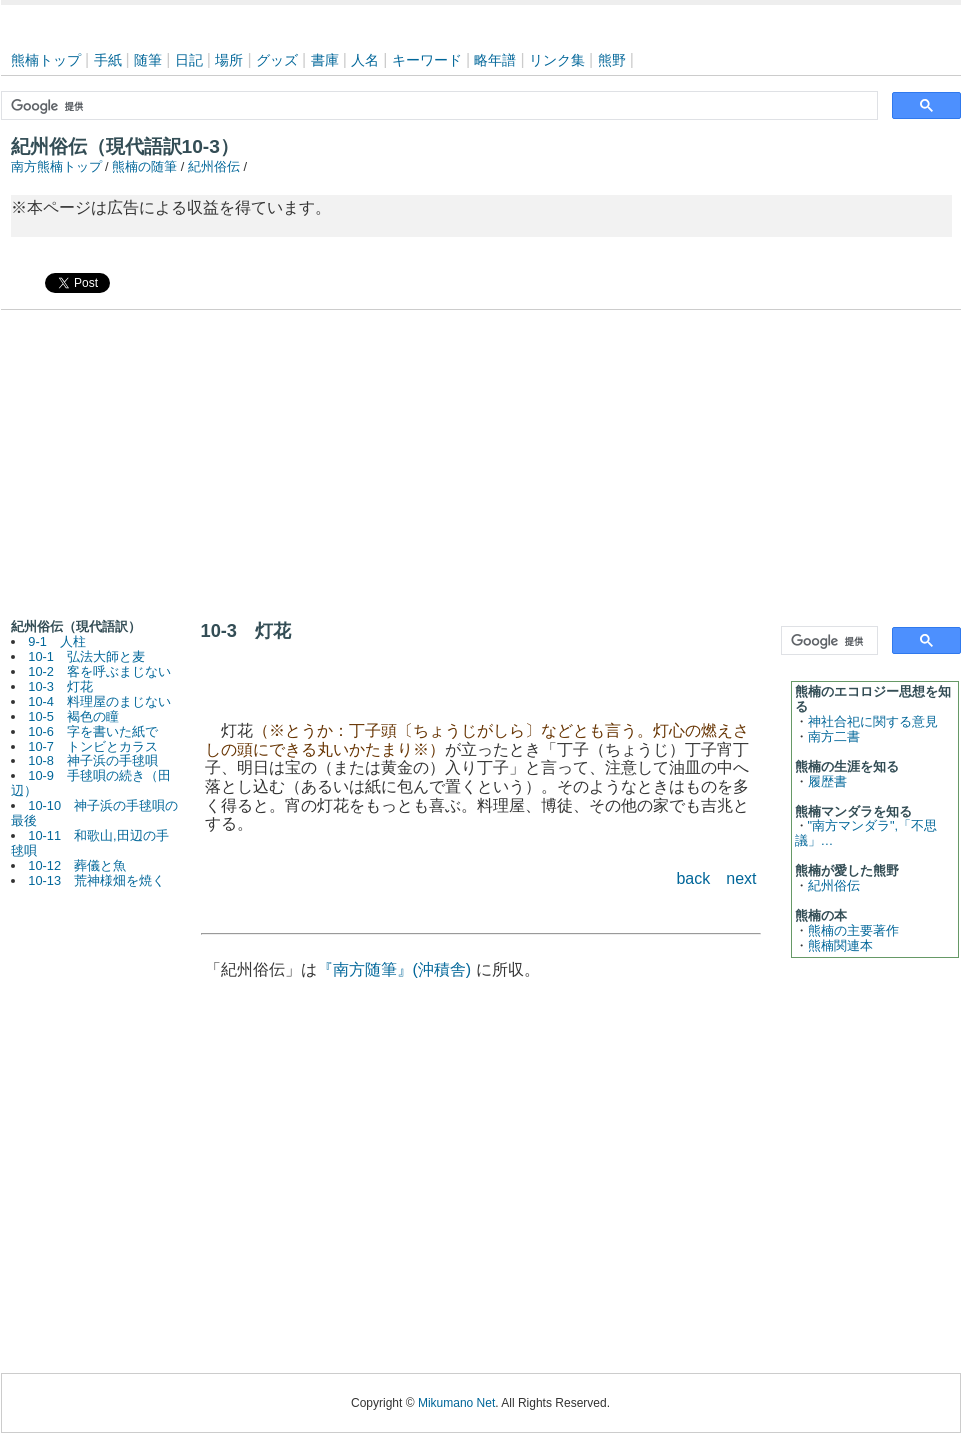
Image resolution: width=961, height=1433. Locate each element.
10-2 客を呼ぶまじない (99, 671)
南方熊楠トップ (56, 166)
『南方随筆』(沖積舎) (394, 969)
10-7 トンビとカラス (93, 746)
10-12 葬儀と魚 (77, 865)
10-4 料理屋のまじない (99, 701)
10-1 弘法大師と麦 (86, 656)
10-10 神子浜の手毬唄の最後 (95, 813)
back (693, 878)
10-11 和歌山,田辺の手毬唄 (90, 843)
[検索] (437, 106)
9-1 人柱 (57, 641)
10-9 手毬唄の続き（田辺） (91, 783)
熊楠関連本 (840, 945)
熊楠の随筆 (144, 166)
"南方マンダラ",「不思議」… (866, 833)
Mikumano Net (456, 1403)
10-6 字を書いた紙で (93, 731)
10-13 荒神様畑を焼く (96, 880)
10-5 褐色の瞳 (73, 716)
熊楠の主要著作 (853, 930)
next (741, 878)
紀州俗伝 (214, 166)
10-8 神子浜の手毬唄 (93, 760)
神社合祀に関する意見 (873, 721)
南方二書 (834, 736)
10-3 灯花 (60, 686)
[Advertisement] (481, 460)
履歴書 (827, 781)
